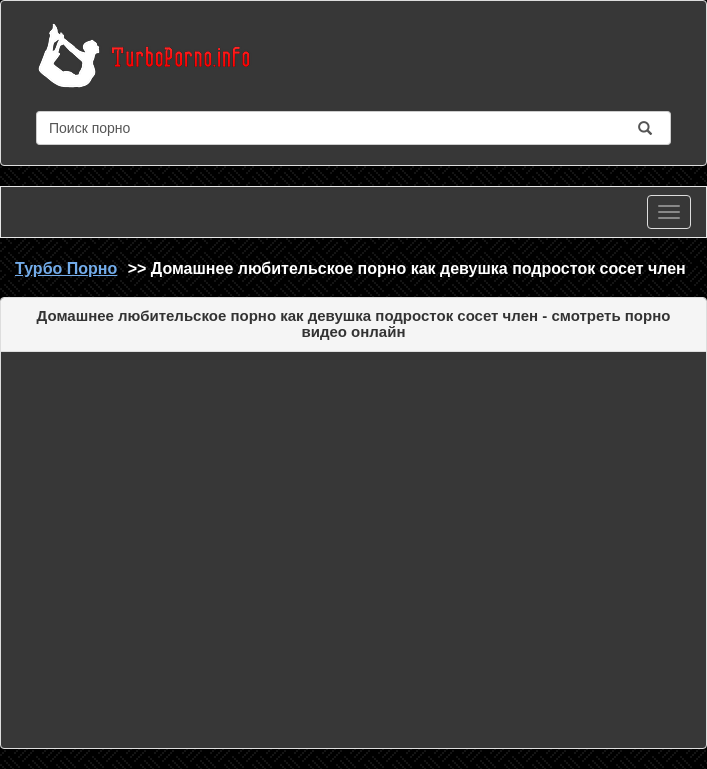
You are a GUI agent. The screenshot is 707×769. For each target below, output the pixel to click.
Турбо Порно (66, 268)
